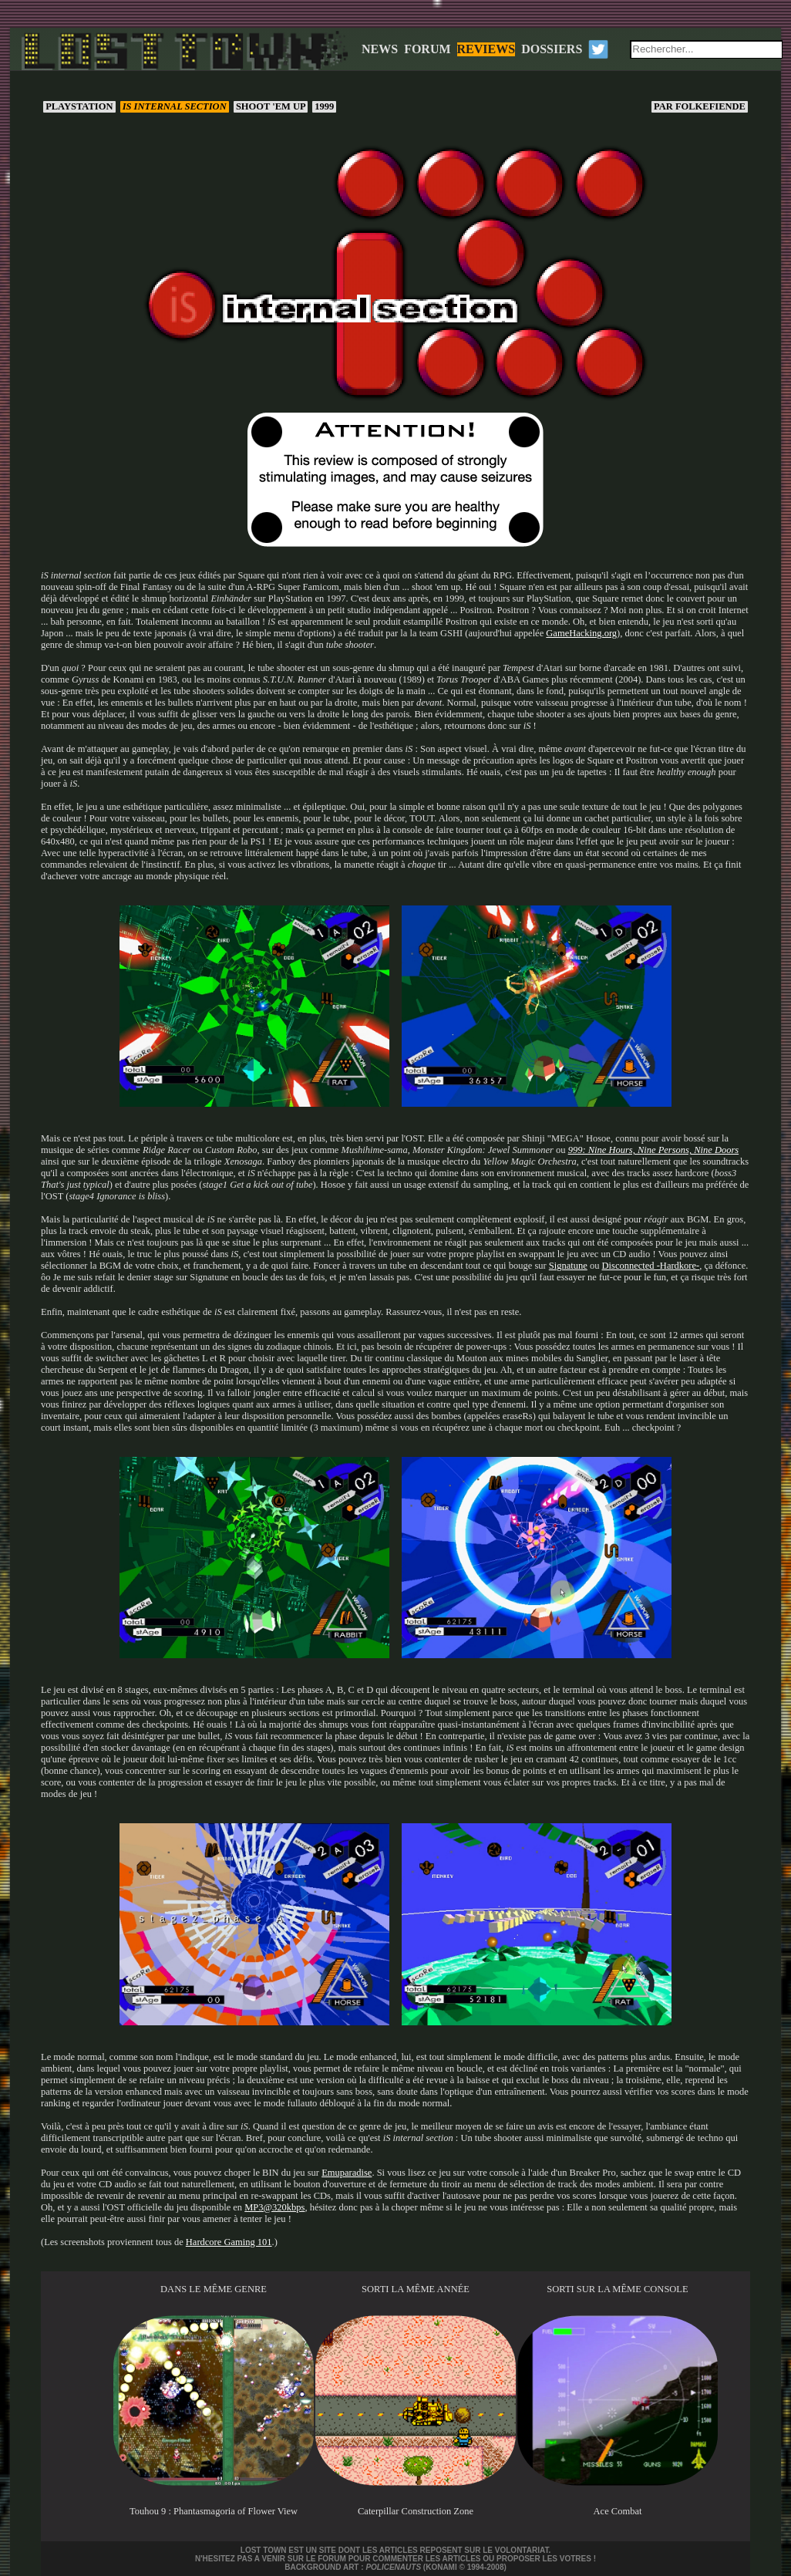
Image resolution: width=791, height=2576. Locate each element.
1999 (324, 106)
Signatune (568, 1265)
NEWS (380, 49)
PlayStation (79, 106)
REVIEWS (486, 49)
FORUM (427, 49)
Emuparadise (346, 2172)
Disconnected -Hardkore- (651, 1265)
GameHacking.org (581, 633)
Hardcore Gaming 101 (229, 2242)
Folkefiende (699, 106)
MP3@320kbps (274, 2207)
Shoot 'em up (271, 106)
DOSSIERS (551, 49)
